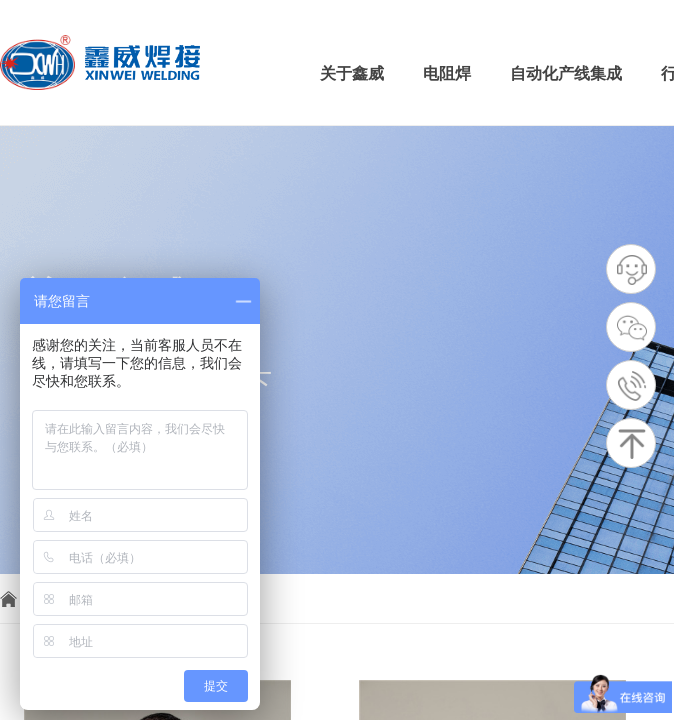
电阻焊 (447, 73)
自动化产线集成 (566, 73)
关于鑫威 (352, 73)
